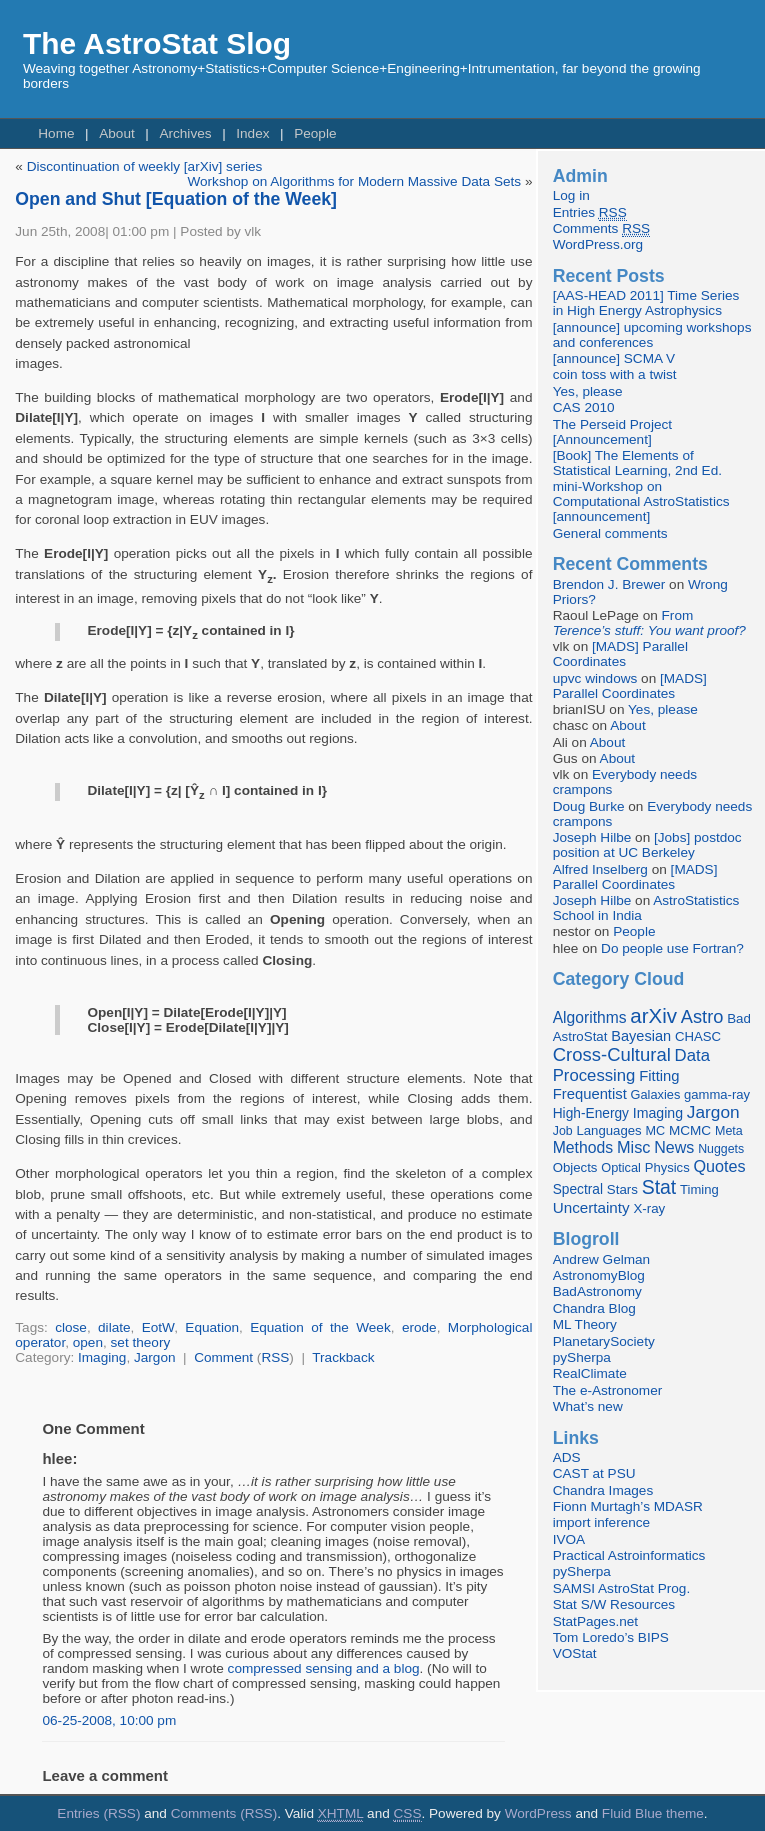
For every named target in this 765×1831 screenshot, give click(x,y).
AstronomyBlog (599, 1275)
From (649, 623)
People (315, 133)
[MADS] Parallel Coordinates (620, 654)
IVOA (569, 1539)
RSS (275, 1357)
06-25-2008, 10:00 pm (109, 1720)
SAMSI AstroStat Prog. (622, 1588)
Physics (667, 1167)
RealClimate (590, 1373)
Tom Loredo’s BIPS (611, 1637)
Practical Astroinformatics (629, 1555)
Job (563, 1131)
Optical (621, 1167)
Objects (575, 1167)
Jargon (155, 1357)
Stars (622, 1189)
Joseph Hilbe (592, 837)
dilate (114, 1327)
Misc (634, 1147)
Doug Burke (589, 806)
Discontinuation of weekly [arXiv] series (145, 166)
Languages (608, 1130)
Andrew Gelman (601, 1259)
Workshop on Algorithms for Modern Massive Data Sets (354, 181)
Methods (583, 1147)
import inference (601, 1522)
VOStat (575, 1653)
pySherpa (582, 1357)
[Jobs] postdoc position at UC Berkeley (647, 845)
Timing (699, 1189)
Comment (223, 1357)
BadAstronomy (597, 1291)
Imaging (102, 1357)
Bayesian (641, 1036)
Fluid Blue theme (653, 1813)
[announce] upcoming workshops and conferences (652, 335)
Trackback (343, 1357)
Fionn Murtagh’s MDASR (628, 1506)
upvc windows (595, 678)
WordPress (538, 1813)
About (117, 133)
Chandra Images (603, 1490)
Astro (702, 1017)
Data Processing (631, 1065)
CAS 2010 (584, 407)
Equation (212, 1327)
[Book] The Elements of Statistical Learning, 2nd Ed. (637, 463)
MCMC (690, 1130)
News (674, 1147)
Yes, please (588, 391)
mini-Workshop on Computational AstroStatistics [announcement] (641, 501)
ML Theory (585, 1324)
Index (252, 133)
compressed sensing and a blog (324, 1668)
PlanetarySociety (604, 1341)
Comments (601, 229)
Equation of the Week (320, 1327)
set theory (141, 1342)
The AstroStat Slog (157, 43)
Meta (729, 1131)
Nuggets (721, 1149)
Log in (571, 195)
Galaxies (656, 1094)
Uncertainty (591, 1207)
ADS (567, 1457)
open (88, 1342)
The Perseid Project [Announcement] (612, 432)
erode (419, 1327)
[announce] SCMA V (614, 358)
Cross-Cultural (612, 1054)
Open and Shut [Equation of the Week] (176, 199)
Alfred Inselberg (600, 869)
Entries (590, 213)
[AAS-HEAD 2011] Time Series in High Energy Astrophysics (646, 303)
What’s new (588, 1406)
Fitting (659, 1076)
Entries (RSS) (98, 1813)
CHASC (698, 1036)
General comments (610, 533)
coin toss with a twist (615, 374)
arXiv (653, 1015)
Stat (659, 1187)
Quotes (719, 1166)
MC (655, 1131)
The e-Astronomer (608, 1390)
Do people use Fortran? (672, 948)
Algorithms (590, 1017)
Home (56, 133)
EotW (158, 1327)
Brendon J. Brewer (609, 584)
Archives (185, 133)
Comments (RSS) (224, 1813)
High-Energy (591, 1113)
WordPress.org (598, 244)
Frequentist (590, 1094)
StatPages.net (595, 1621)
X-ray (649, 1208)
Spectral (578, 1189)
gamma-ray (717, 1094)
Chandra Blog (594, 1308)
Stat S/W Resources (614, 1604)
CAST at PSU (594, 1473)
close (71, 1327)
